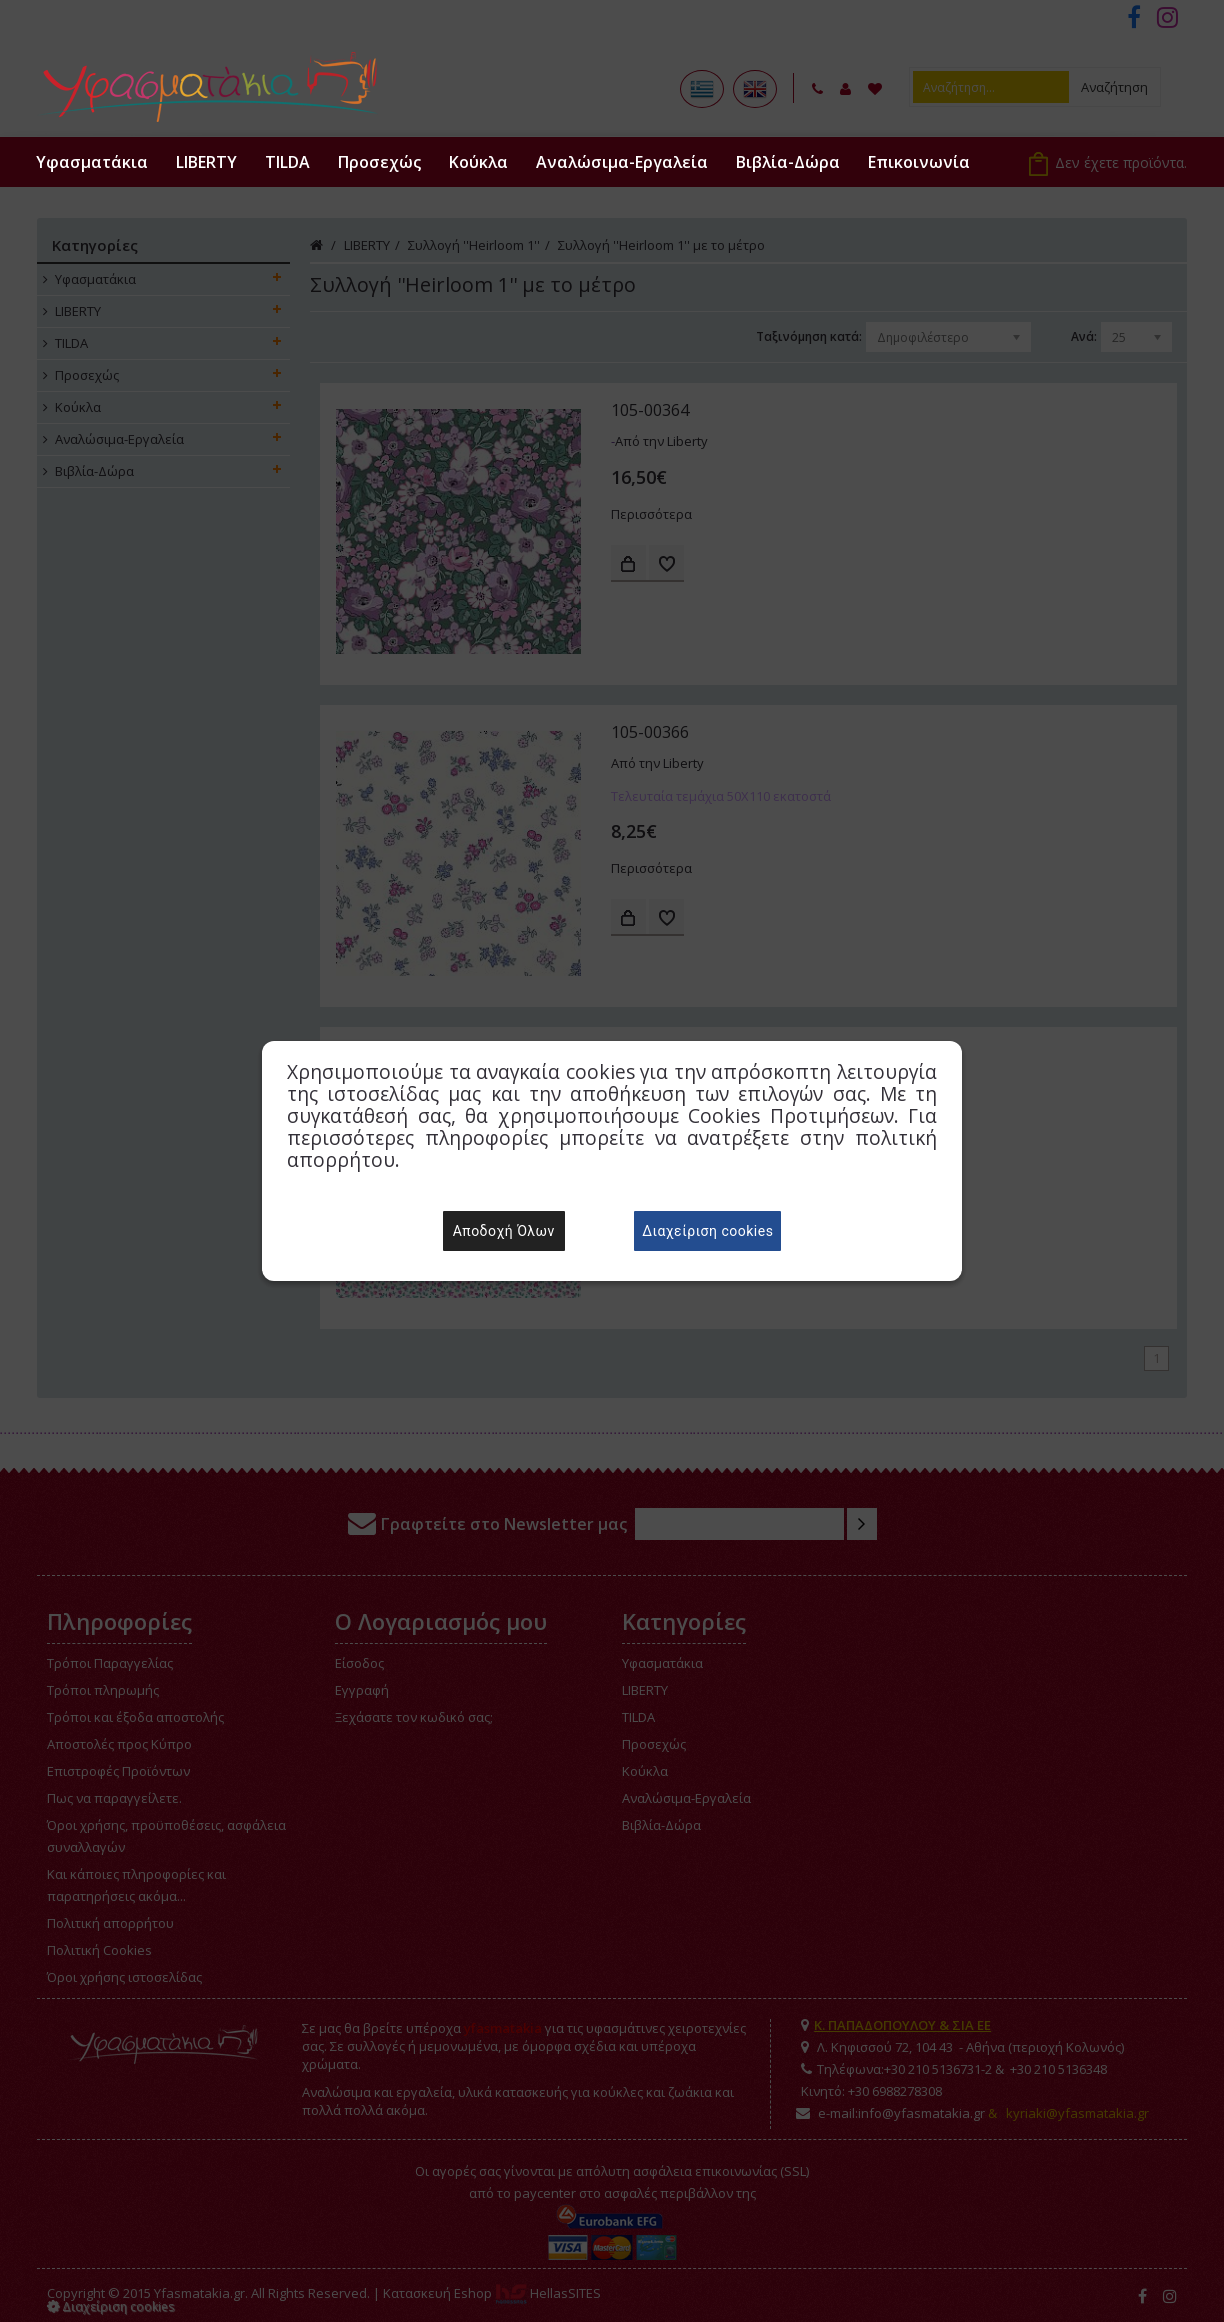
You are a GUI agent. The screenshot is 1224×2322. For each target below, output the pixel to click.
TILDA (287, 162)
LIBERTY (206, 162)
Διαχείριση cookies (707, 1231)
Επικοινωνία (919, 162)
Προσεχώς (379, 162)
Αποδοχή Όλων (504, 1231)
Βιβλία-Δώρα (788, 162)
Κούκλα (478, 162)
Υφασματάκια (92, 162)
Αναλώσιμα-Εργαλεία (622, 162)
